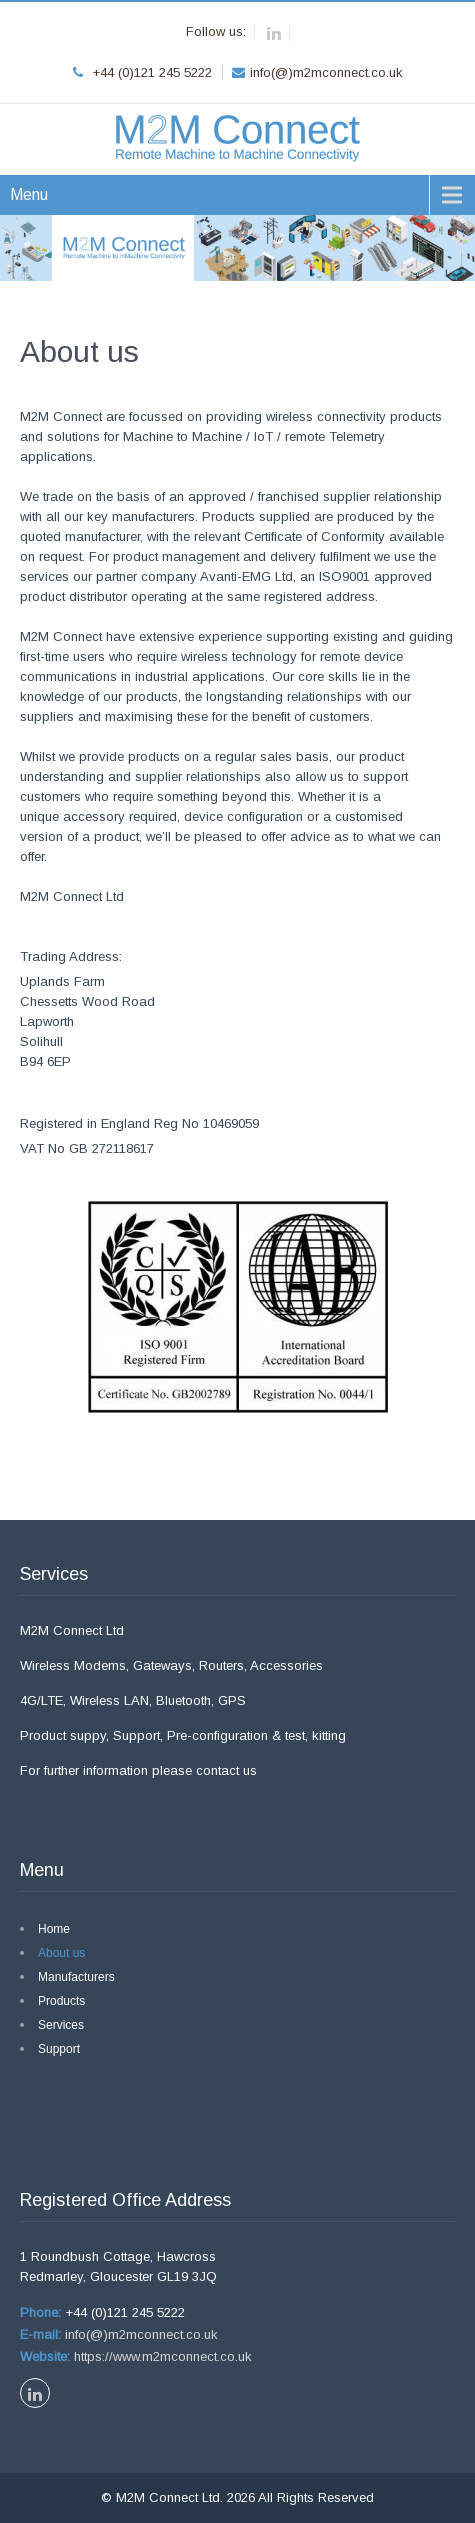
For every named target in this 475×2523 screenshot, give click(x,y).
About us (61, 1953)
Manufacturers (76, 1977)
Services (61, 2025)
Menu (29, 194)
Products (61, 2001)
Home (54, 1929)
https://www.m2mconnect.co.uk (161, 2356)
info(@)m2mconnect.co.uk (139, 2334)
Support (59, 2049)
